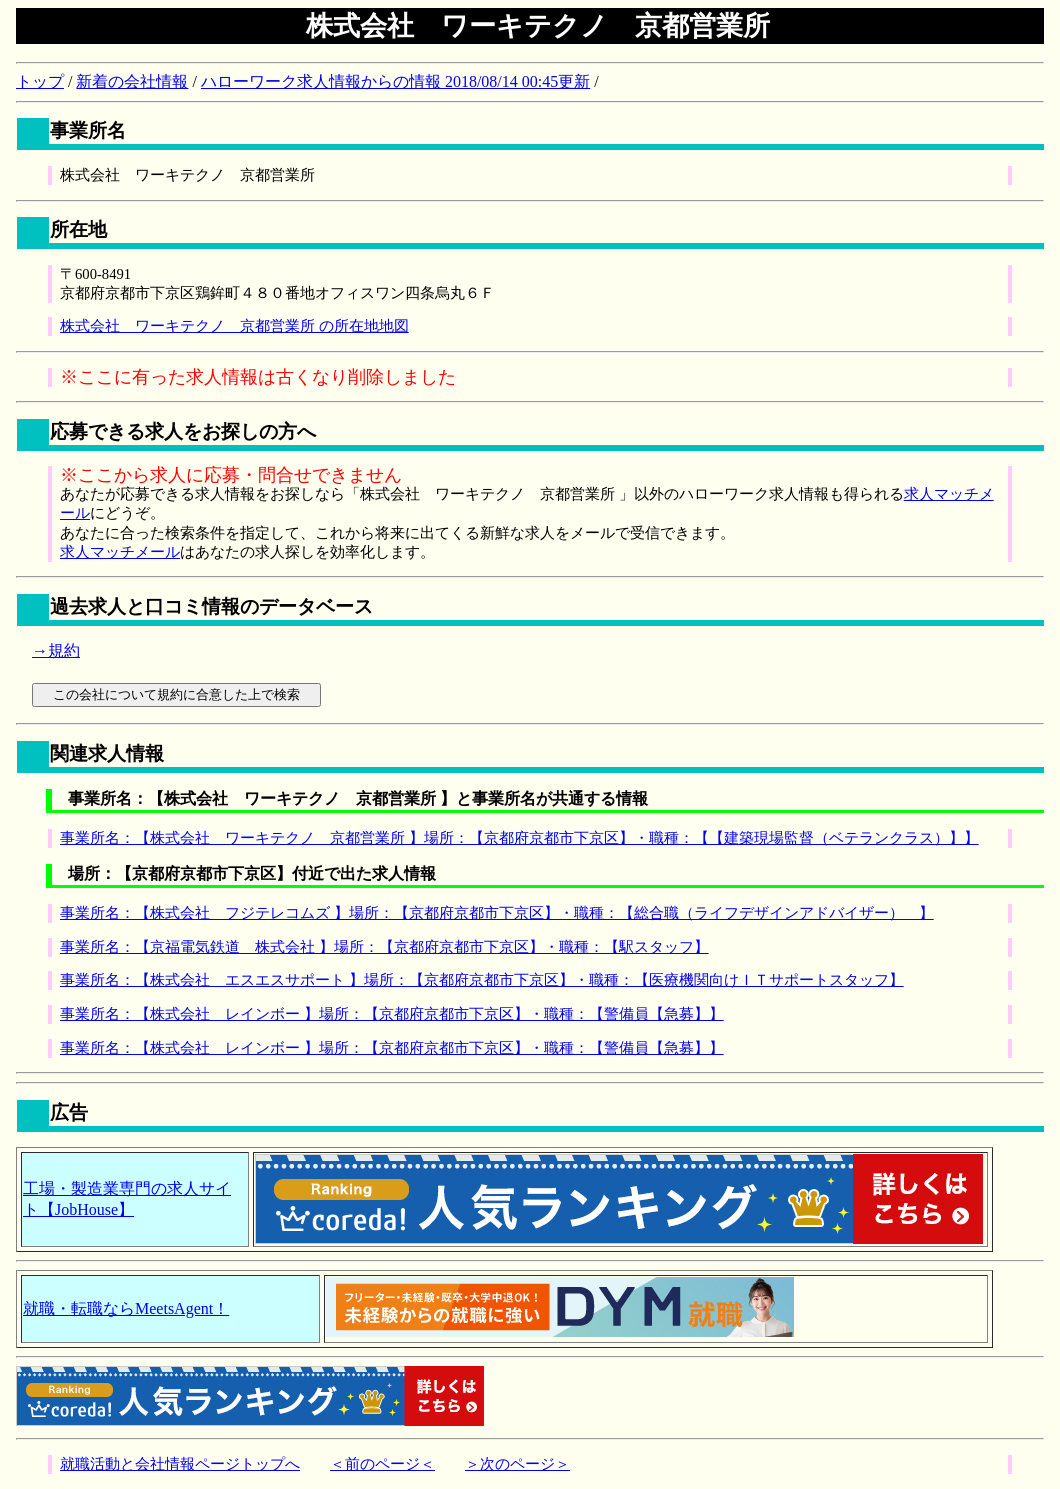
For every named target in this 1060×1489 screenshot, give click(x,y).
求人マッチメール (120, 552)
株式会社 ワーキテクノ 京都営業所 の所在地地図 (234, 326)
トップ (40, 81)
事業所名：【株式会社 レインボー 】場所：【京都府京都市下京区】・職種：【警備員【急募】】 (392, 1014)
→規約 (56, 650)
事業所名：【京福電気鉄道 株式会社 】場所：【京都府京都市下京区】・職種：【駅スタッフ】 (384, 947)
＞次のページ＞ (517, 1464)
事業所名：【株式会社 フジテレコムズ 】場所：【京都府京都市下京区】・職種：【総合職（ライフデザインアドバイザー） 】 (497, 913)
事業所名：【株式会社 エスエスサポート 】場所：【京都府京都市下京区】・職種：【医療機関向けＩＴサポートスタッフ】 (482, 980)
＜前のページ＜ (382, 1464)
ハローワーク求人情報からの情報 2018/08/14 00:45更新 (395, 81)
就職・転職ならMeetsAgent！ (126, 1308)
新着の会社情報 (132, 81)
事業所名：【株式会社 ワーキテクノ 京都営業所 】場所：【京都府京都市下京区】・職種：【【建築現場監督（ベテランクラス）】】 (519, 838)
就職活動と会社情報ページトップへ (180, 1464)
